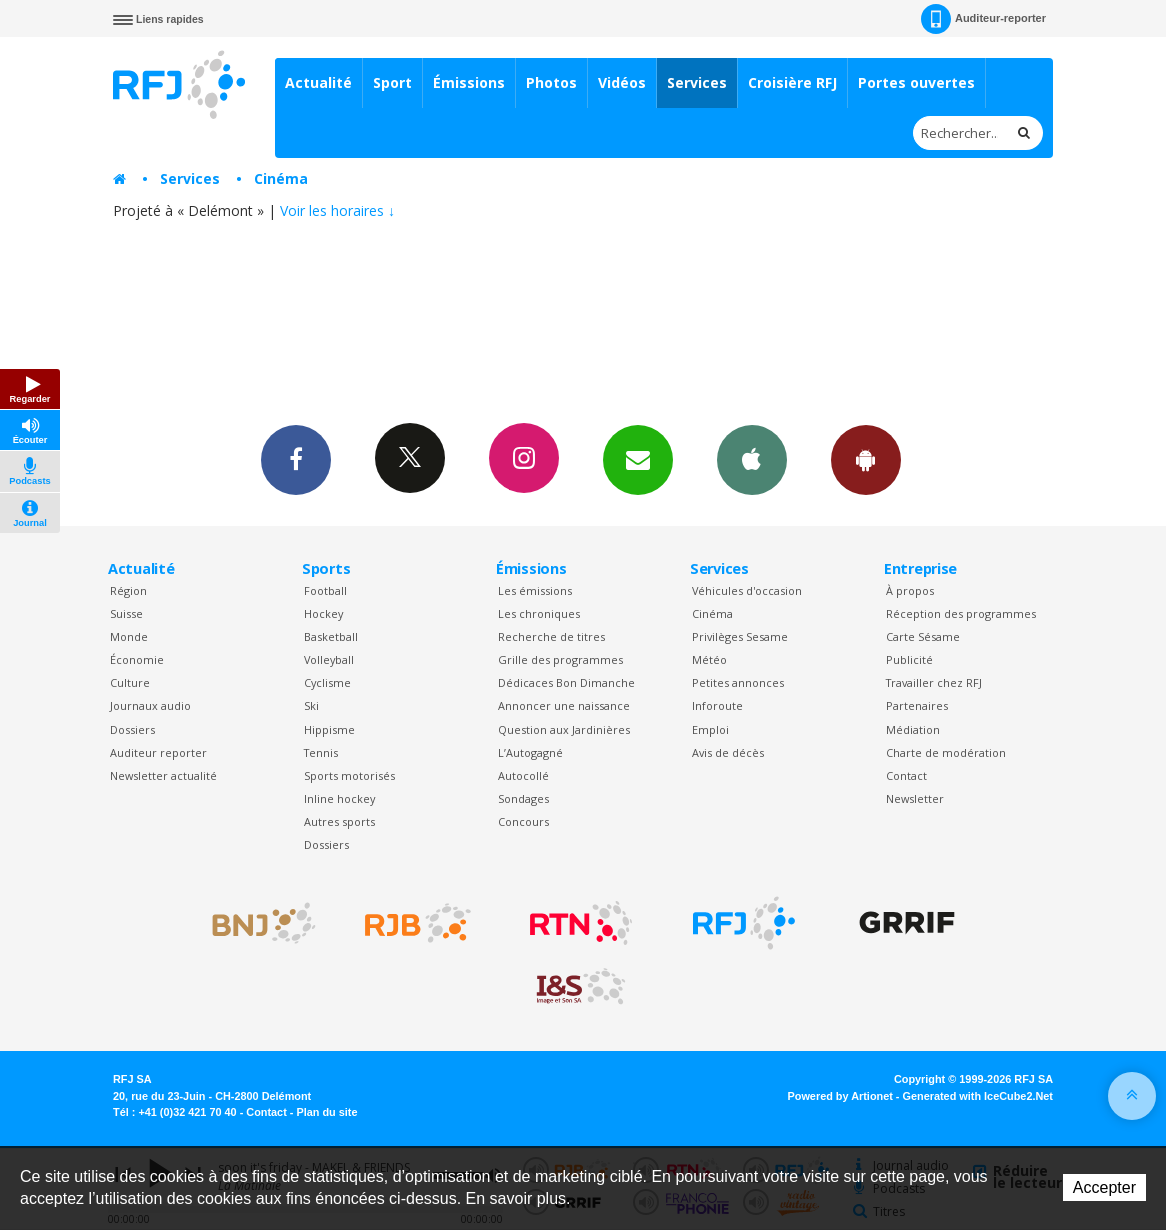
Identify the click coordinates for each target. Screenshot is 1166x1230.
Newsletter (915, 798)
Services (697, 82)
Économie (137, 659)
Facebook (296, 459)
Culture (130, 682)
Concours (523, 821)
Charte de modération (946, 752)
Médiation (913, 729)
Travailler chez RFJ (934, 682)
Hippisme (329, 729)
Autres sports (339, 821)
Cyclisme (327, 682)
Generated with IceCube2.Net (978, 1096)
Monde (129, 636)
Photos (551, 82)
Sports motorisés (349, 775)
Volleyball (329, 659)
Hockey (323, 613)
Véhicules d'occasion (747, 590)
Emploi (710, 729)
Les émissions (535, 590)
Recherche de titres (551, 636)
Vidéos (622, 82)
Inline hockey (339, 798)
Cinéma (281, 178)
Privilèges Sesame (740, 636)
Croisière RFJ (792, 82)
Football (325, 590)
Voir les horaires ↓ (337, 210)
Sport (392, 82)
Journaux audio (150, 705)
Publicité (909, 659)
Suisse (126, 613)
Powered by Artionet (840, 1096)
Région (128, 590)
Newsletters (638, 459)
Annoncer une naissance (564, 705)
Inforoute (717, 705)
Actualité (318, 82)
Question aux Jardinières (564, 729)
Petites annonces (738, 682)
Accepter (1104, 1187)
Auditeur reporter (158, 752)
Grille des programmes (560, 659)
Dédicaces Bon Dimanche (566, 682)
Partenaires (917, 705)
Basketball (331, 636)
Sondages (523, 798)
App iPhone (752, 459)
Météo (709, 659)
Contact (906, 775)
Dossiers (132, 729)
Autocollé (523, 775)
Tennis (321, 752)
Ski (311, 705)
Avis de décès (728, 752)
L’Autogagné (530, 752)
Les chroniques (539, 613)
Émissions (469, 82)
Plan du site (326, 1112)
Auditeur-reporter (983, 19)
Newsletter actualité (163, 775)
